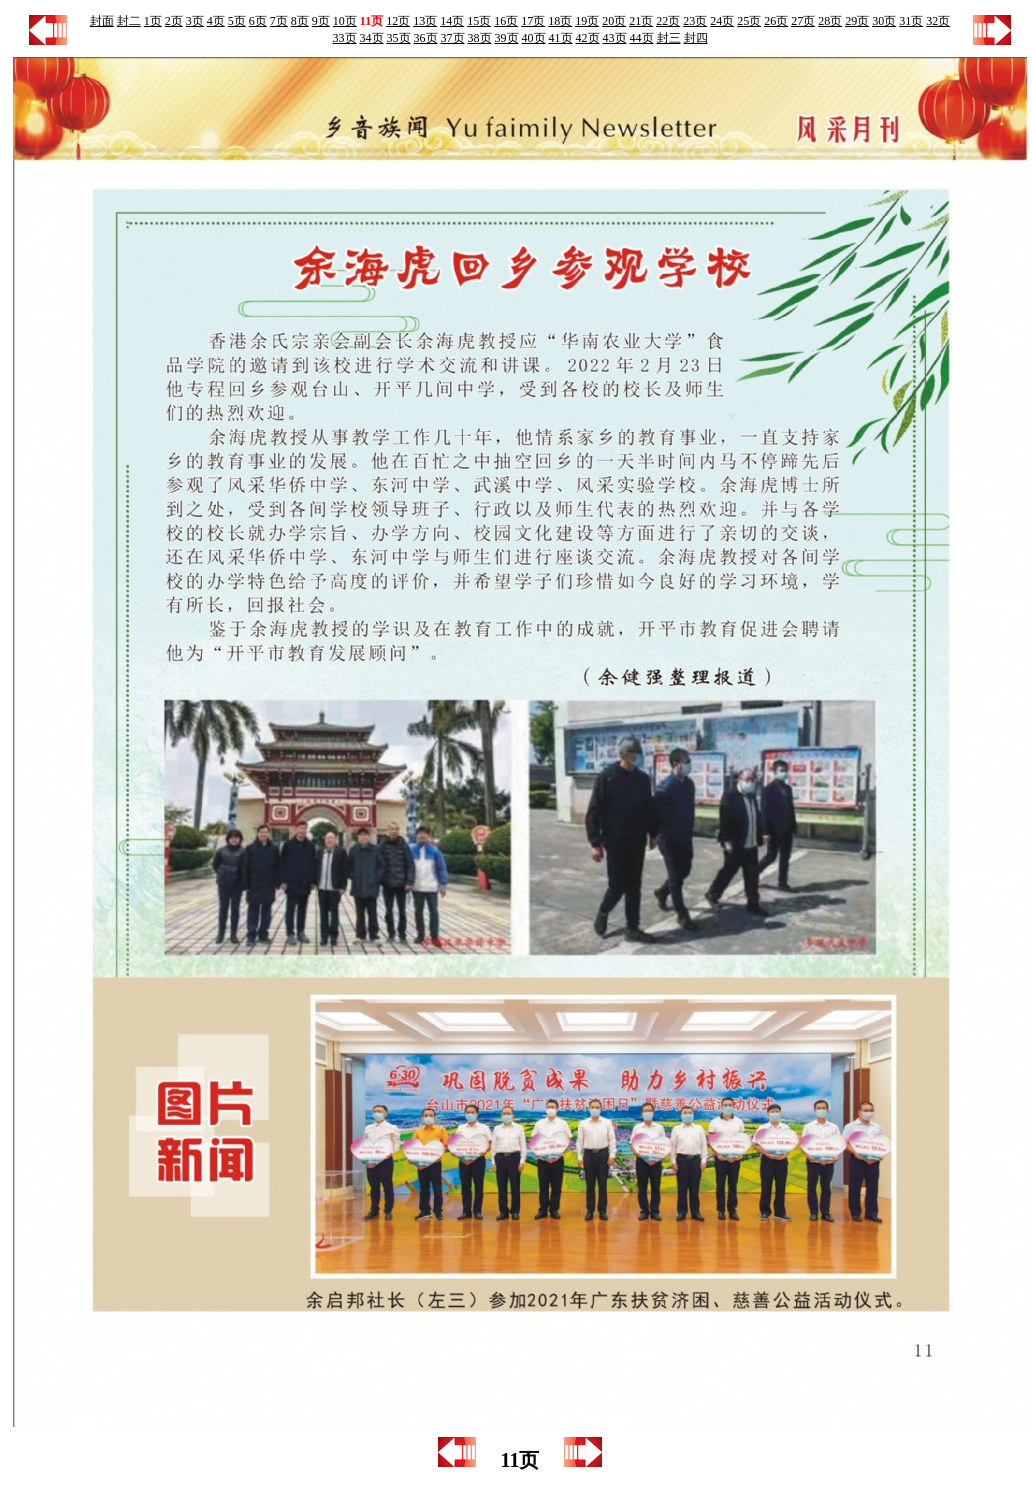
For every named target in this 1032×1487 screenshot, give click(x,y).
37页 (453, 38)
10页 (345, 21)
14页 (452, 21)
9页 (321, 21)
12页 (398, 21)
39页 (507, 38)
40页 (534, 38)
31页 (911, 21)
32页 (938, 21)
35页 (399, 38)
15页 (479, 21)
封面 (102, 21)
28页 (830, 21)
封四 (696, 38)
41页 (561, 38)
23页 (695, 21)
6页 (258, 21)
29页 (857, 21)
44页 (642, 38)
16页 (506, 21)
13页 (425, 21)
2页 (174, 21)
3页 (195, 21)
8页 (300, 21)
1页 (153, 21)
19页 (587, 21)
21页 (641, 21)
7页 (279, 21)
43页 (615, 38)
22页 (668, 21)
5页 (237, 21)
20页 (614, 21)
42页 (588, 38)
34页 (372, 38)
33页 (345, 38)
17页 (533, 21)
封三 (669, 38)
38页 (480, 38)
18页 (560, 21)
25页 (749, 21)
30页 (884, 21)
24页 (722, 21)
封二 (129, 21)
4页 (216, 21)
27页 (803, 21)
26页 (776, 21)
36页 (426, 38)
